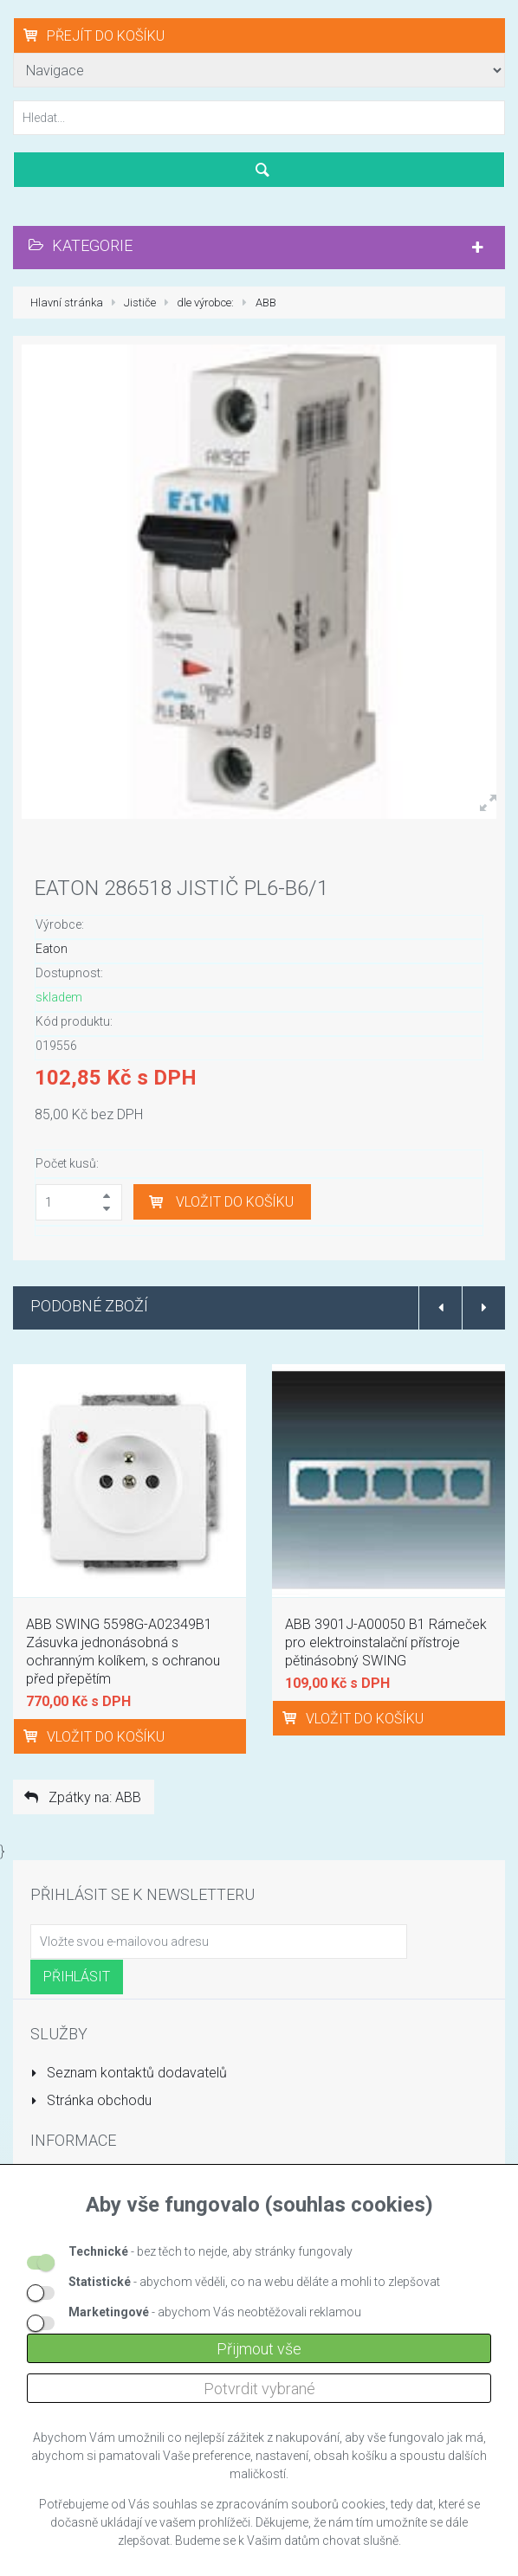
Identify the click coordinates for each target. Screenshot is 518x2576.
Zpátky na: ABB (81, 1797)
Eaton (52, 949)
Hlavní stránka (66, 302)
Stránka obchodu (91, 2100)
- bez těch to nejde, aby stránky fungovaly (210, 2251)
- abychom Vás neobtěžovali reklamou (214, 2312)
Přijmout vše (259, 2349)
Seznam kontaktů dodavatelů (128, 2072)
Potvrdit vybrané (259, 2389)
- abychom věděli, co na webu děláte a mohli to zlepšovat (254, 2282)
